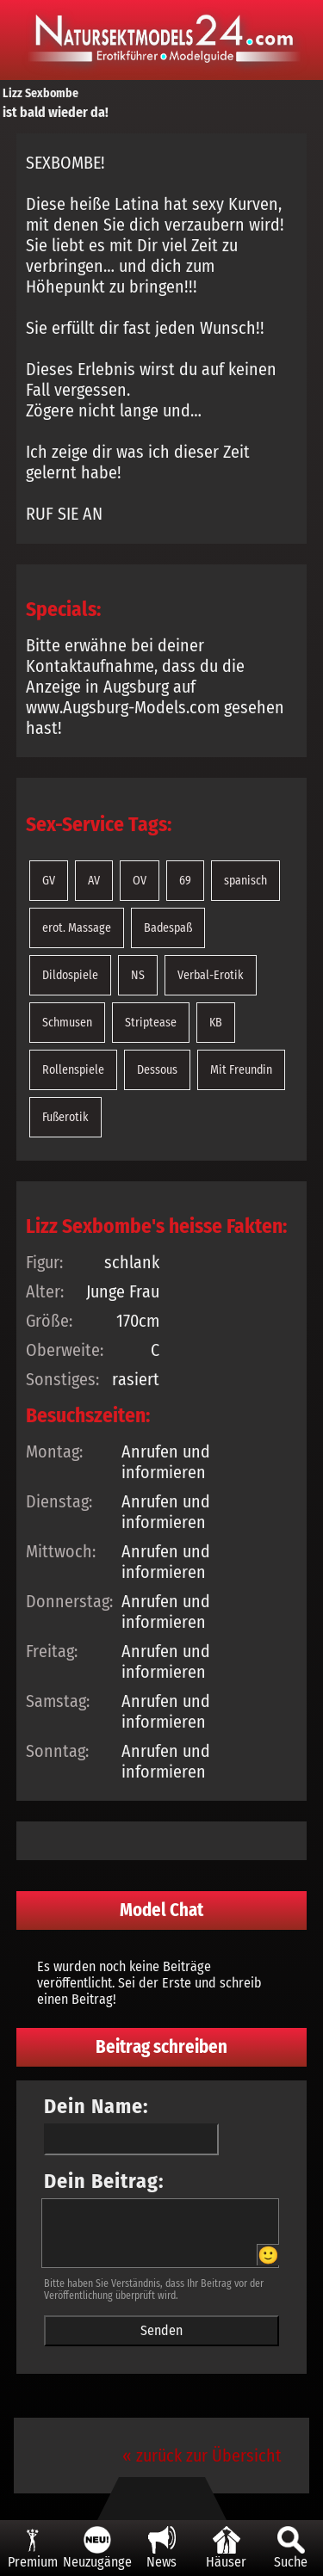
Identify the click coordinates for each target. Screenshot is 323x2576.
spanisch (245, 880)
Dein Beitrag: (104, 2181)
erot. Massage (76, 928)
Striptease (151, 1022)
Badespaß (168, 928)
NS (138, 975)
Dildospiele (70, 975)
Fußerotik (65, 1117)
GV (48, 880)
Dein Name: (96, 2106)
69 (185, 880)
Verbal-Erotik (210, 975)
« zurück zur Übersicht (202, 2455)
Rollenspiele (73, 1070)
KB (215, 1022)
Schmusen (67, 1022)
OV (139, 880)
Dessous (157, 1070)
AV (94, 880)
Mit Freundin (241, 1070)
